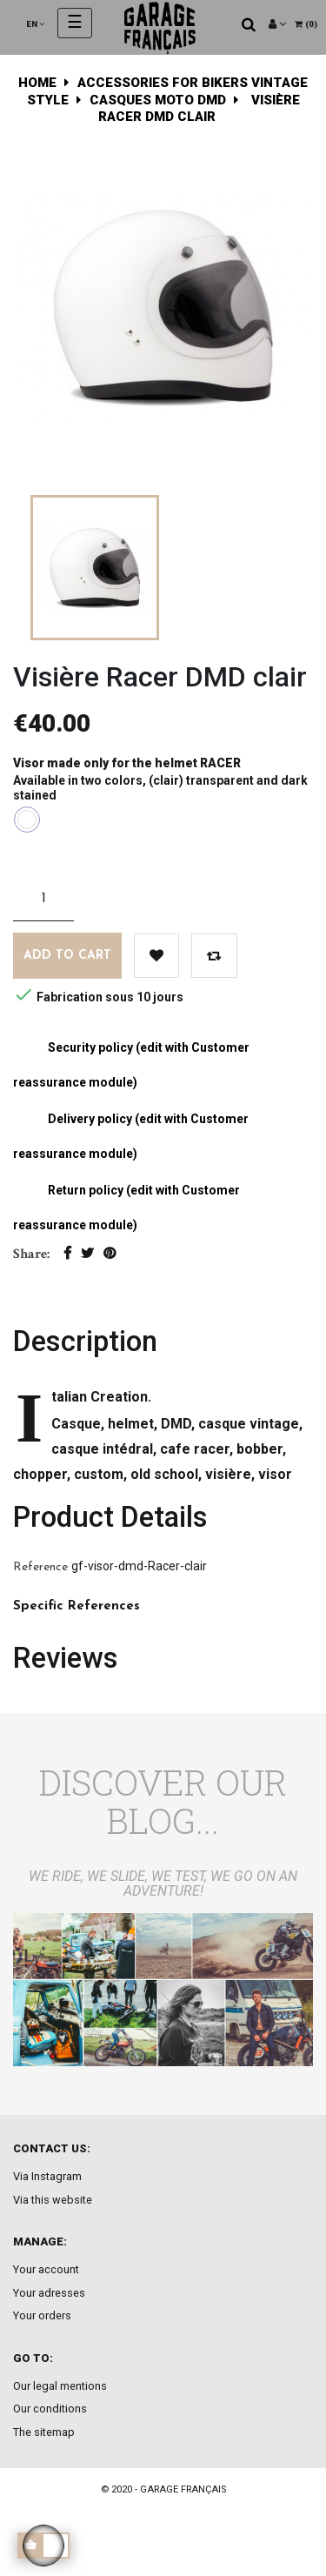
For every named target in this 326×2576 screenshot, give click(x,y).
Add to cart (67, 955)
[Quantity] (43, 898)
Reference (40, 1567)
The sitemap (44, 2432)
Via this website (52, 2199)
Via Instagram (47, 2176)
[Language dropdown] (35, 24)
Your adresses (49, 2292)
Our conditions (50, 2408)
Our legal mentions (60, 2385)
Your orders (42, 2315)
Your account (46, 2269)
